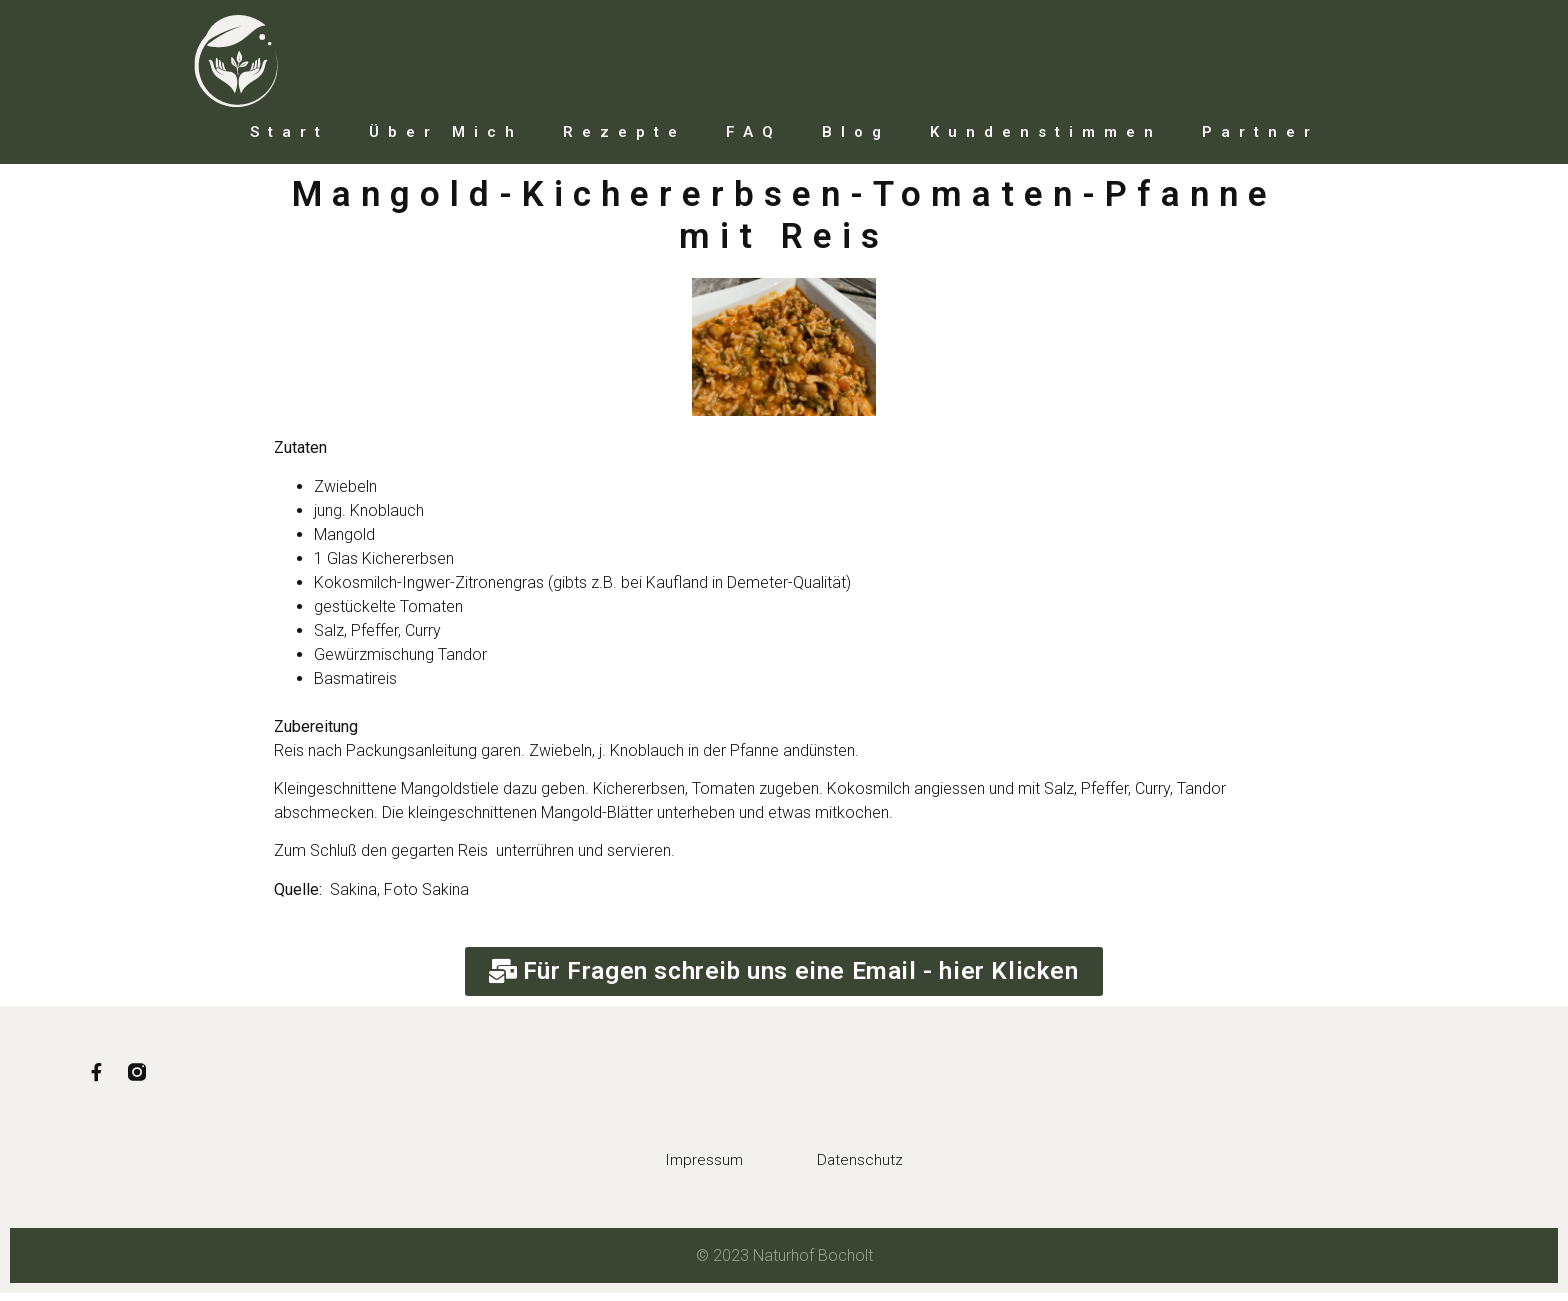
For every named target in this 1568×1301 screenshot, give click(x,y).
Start (289, 132)
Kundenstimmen (1046, 132)
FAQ (754, 132)
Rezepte (624, 132)
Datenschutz (874, 1168)
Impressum (691, 1168)
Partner (1260, 132)
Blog (856, 132)
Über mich (446, 132)
